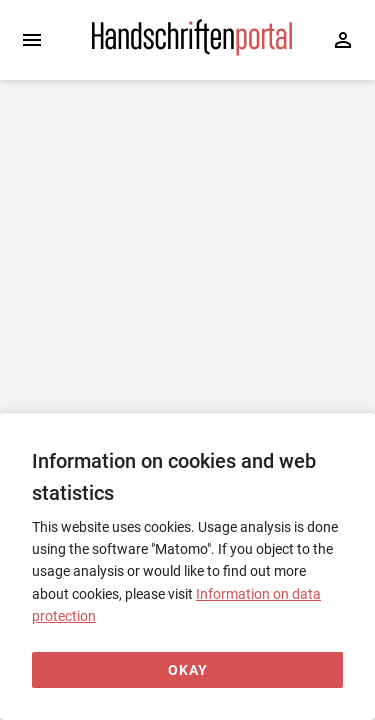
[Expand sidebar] (32, 40)
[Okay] (187, 670)
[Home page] (192, 51)
